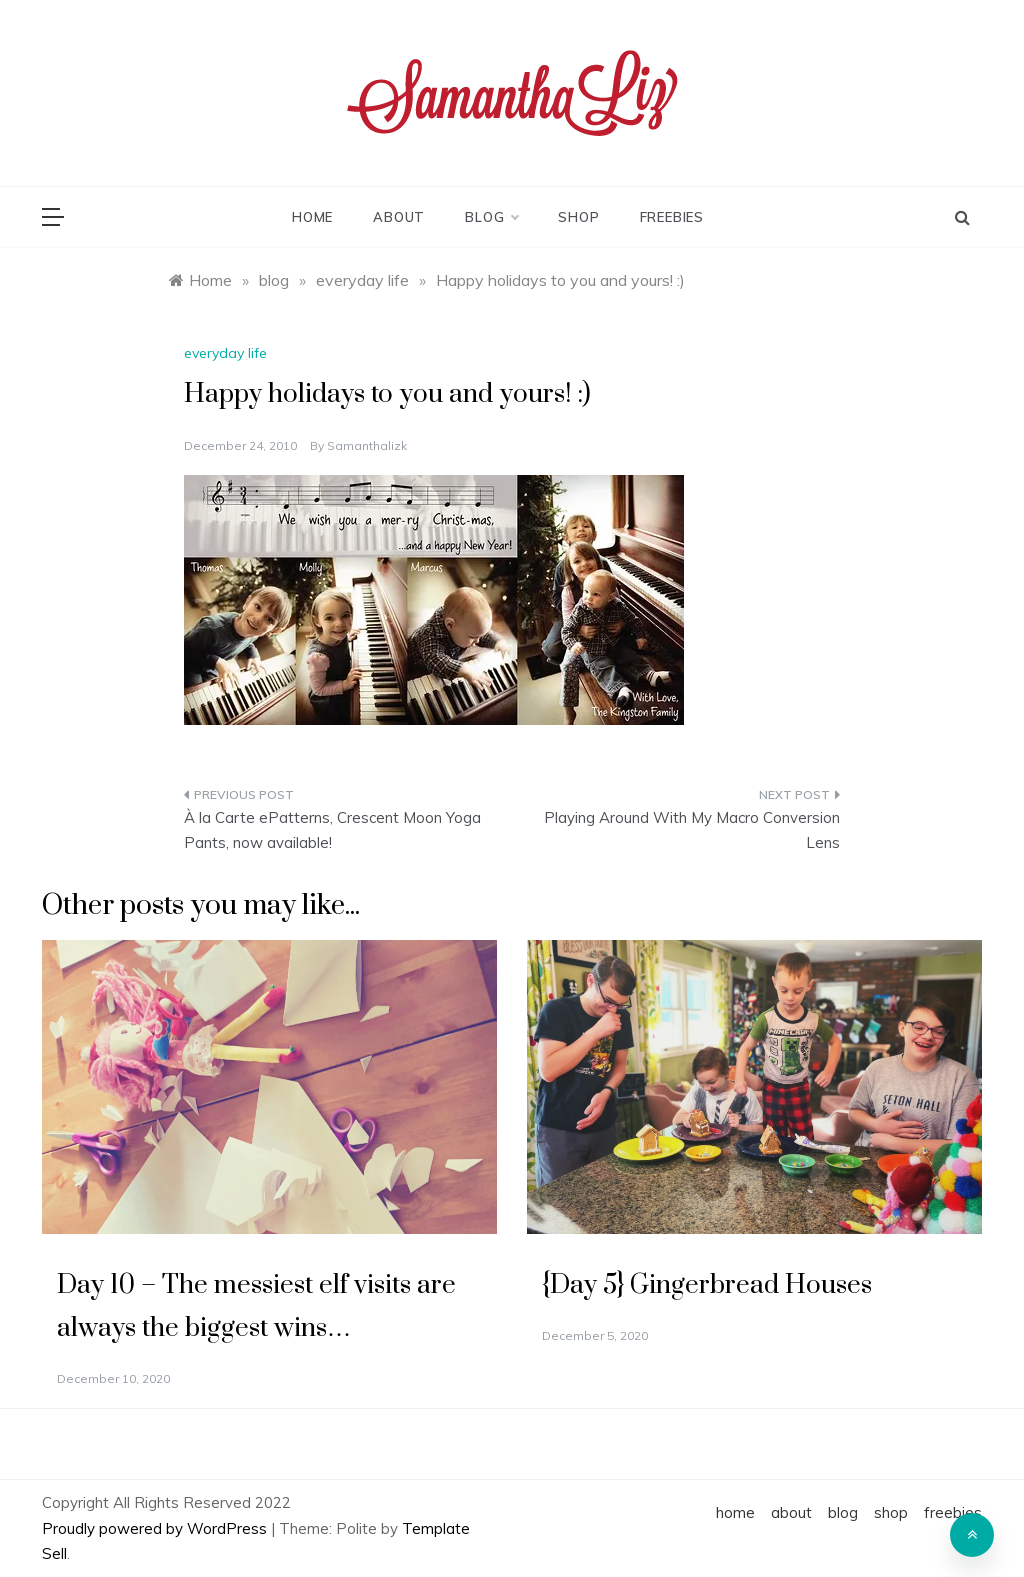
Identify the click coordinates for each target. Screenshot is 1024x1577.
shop (578, 217)
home (312, 217)
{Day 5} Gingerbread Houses (707, 1285)
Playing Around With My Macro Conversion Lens (692, 830)
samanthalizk (367, 445)
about (399, 217)
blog (491, 217)
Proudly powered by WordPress (156, 1528)
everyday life (225, 353)
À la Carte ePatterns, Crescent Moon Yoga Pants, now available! (332, 830)
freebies (672, 217)
